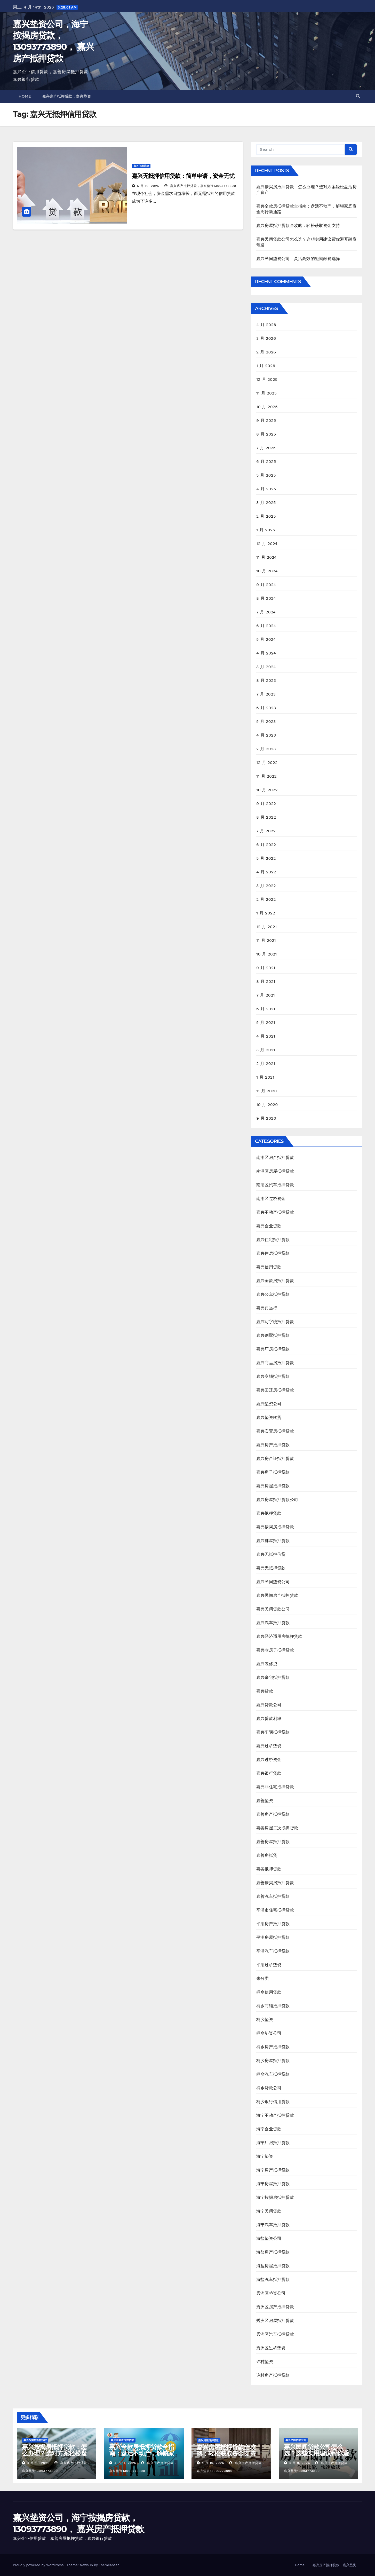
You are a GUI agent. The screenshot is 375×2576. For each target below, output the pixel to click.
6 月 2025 (266, 461)
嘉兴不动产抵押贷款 (275, 1212)
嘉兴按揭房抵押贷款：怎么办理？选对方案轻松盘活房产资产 (54, 2453)
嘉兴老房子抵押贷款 (275, 1650)
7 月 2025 (266, 447)
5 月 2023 (266, 721)
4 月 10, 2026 (213, 2463)
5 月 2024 (266, 639)
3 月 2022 (266, 885)
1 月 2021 (265, 1077)
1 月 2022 (265, 913)
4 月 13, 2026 (38, 2463)
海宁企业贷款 (268, 2129)
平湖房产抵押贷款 (273, 1923)
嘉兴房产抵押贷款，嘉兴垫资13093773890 (200, 186)
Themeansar (109, 2565)
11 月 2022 (266, 776)
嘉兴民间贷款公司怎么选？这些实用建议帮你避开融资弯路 (316, 2453)
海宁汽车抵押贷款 (273, 2224)
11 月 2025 (266, 393)
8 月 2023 (266, 680)
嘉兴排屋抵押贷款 (273, 1540)
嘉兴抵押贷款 (268, 1513)
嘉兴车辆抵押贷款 (273, 1732)
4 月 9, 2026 (299, 2463)
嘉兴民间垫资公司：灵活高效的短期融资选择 (298, 258)
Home (25, 96)
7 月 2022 (266, 830)
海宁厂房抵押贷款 (273, 2142)
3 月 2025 (266, 502)
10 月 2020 (267, 1104)
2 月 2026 (266, 352)
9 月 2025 (266, 420)
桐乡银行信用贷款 (273, 2101)
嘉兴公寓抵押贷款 (273, 1294)
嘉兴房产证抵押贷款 (275, 1458)
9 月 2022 (266, 803)
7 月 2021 (265, 995)
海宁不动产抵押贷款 (275, 2115)
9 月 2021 (265, 967)
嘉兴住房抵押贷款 (273, 1253)
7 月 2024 (266, 612)
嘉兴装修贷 (266, 1663)
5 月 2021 (265, 1022)
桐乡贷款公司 (268, 2087)
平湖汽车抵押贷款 (273, 1951)
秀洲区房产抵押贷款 (275, 2306)
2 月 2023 (266, 748)
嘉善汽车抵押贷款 (273, 1896)
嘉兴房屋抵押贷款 (273, 1485)
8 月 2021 (265, 981)
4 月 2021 (265, 1036)
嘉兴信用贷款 (141, 165)
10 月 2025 (267, 406)
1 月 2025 (265, 529)
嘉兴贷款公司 (268, 1704)
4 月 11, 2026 (125, 2463)
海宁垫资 (264, 2156)
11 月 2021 (266, 940)
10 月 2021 (266, 954)
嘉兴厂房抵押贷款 (273, 1349)
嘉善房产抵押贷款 (273, 1814)
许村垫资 (264, 2361)
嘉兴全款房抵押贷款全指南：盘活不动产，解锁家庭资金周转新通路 (141, 2453)
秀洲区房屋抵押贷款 (275, 2320)
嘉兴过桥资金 (268, 1759)
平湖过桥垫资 (268, 1964)
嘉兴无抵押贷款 (270, 1568)
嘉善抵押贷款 (268, 1869)
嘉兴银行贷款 (268, 1773)
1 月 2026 (265, 365)
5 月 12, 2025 (148, 186)
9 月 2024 (266, 584)
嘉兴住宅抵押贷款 (273, 1239)
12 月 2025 (266, 379)
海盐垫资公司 (268, 2238)
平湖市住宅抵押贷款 (275, 1910)
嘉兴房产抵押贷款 (273, 1444)
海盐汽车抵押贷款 (273, 2279)
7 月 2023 (266, 694)
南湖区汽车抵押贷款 (275, 1184)
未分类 (262, 1978)
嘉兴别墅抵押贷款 (273, 1335)
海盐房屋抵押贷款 (273, 2265)
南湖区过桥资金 (270, 1198)
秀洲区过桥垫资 (270, 2347)
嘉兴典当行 (266, 1308)
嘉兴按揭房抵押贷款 (275, 1526)
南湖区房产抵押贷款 (275, 1157)
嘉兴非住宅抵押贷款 (275, 1786)
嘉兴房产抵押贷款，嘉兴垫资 (66, 96)
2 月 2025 (266, 516)
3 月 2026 (266, 338)
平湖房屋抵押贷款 (273, 1937)
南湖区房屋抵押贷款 (275, 1171)
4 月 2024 (266, 653)
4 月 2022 (266, 872)
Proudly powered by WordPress (39, 2565)
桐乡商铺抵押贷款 (273, 2005)
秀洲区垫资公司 (270, 2293)
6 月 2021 (265, 1008)
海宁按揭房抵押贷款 (275, 2197)
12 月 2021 (266, 926)
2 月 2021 (265, 1063)
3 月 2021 (265, 1049)
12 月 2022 (266, 762)
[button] (358, 96)
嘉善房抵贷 (266, 1855)
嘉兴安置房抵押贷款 (275, 1431)
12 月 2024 (266, 543)
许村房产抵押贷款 (273, 2375)
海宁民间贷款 (268, 2211)
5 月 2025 (266, 475)
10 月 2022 (267, 789)
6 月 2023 (266, 707)
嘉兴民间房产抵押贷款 (277, 1595)
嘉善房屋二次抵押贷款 (277, 1828)
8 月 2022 (266, 817)
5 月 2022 (266, 858)
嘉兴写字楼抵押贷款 (275, 1321)
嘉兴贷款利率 (268, 1718)
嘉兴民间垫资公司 (273, 1581)
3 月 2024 (266, 666)
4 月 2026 (266, 324)
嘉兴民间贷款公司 (273, 1609)
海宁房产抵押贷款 (273, 2170)
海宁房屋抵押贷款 (273, 2183)
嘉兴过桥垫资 (268, 1745)
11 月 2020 (266, 1090)
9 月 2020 (266, 1118)
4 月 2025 (266, 488)
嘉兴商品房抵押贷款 (275, 1362)
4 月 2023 (266, 735)
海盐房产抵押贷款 (273, 2252)
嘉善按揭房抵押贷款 (275, 1882)
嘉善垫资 (264, 1800)
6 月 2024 (266, 625)
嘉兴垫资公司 (268, 1403)
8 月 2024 (266, 598)
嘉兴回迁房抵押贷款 (275, 1390)
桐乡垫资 (264, 2019)
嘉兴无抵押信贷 (270, 1554)
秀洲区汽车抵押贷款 (275, 2334)
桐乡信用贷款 (268, 1992)
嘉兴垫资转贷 (268, 1417)
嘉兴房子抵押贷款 (273, 1472)
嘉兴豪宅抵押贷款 (273, 1677)
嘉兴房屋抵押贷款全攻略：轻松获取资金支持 (298, 225)
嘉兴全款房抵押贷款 (275, 1280)
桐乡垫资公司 (268, 2033)
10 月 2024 (267, 570)
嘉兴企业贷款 (268, 1225)
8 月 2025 (266, 434)
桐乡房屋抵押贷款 (273, 2060)
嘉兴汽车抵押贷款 (273, 1622)
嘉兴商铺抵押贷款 (273, 1376)
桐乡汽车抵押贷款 (273, 2074)
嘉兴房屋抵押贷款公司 (277, 1499)
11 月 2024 (266, 557)
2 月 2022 (266, 899)
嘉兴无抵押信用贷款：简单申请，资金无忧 (183, 175)
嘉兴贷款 (264, 1691)
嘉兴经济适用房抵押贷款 (279, 1636)
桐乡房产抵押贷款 (273, 2046)
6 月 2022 (266, 844)
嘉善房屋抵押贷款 (273, 1841)
